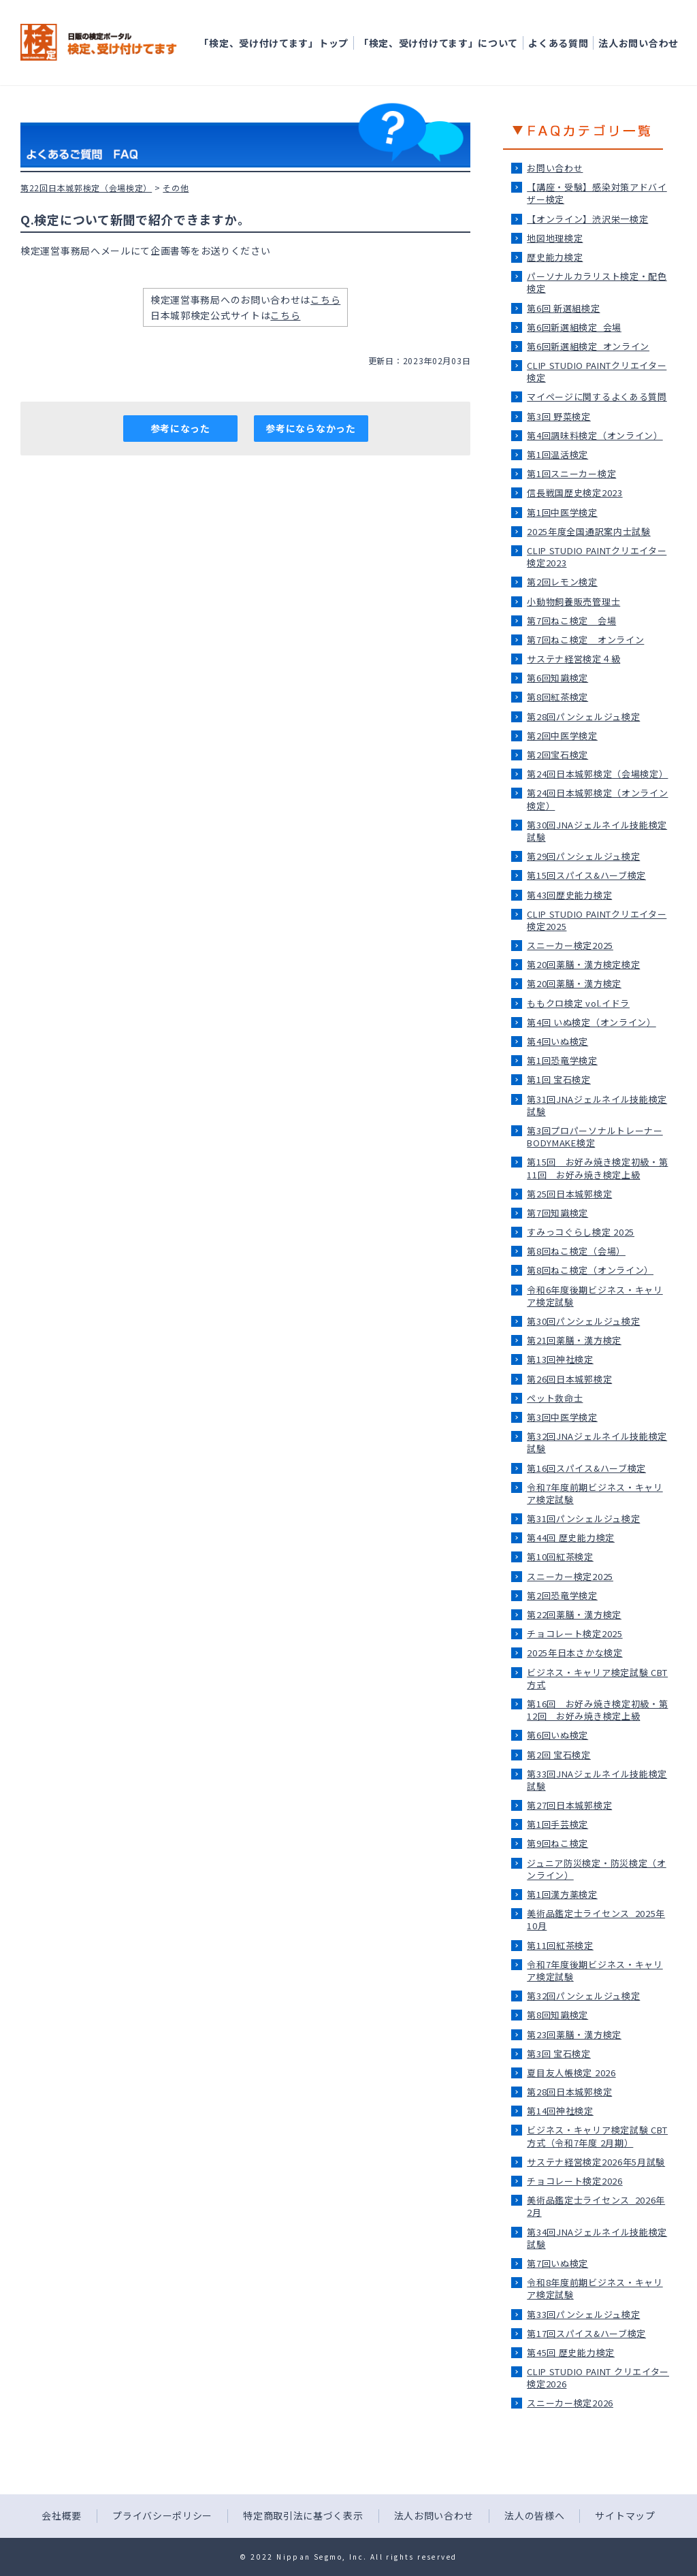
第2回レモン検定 (562, 581)
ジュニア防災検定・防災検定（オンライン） (596, 1869)
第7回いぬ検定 (557, 2263)
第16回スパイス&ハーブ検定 (586, 1468)
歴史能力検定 (555, 257)
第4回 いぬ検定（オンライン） (591, 1022)
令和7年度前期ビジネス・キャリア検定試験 (595, 1493)
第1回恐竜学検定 (562, 1060)
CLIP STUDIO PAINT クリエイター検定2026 (598, 2377)
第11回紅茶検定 (560, 1945)
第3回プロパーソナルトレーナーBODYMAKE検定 (595, 1136)
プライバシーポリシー (162, 2515)
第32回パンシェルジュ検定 (583, 1995)
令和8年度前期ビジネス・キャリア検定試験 (595, 2288)
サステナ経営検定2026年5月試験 (596, 2161)
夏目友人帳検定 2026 (571, 2072)
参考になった (180, 428)
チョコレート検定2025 (574, 1633)
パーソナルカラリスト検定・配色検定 (597, 282)
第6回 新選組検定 (563, 308)
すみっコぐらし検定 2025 (580, 1231)
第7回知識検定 (557, 1212)
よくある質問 (558, 43)
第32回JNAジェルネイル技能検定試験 (597, 1442)
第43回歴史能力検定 (569, 894)
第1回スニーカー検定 (571, 473)
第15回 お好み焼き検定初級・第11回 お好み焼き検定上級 (597, 1167)
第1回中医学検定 (562, 512)
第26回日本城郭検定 (569, 1378)
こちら (325, 299)
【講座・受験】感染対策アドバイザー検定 (597, 193)
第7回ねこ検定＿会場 (571, 620)
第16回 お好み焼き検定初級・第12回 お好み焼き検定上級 (597, 1709)
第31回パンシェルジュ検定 (583, 1518)
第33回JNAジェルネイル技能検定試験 (597, 1779)
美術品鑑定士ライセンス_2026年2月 (596, 2206)
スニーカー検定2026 (570, 2402)
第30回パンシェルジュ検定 (583, 1321)
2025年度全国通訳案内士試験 (589, 531)
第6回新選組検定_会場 (574, 327)
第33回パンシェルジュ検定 (583, 2314)
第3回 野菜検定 (559, 416)
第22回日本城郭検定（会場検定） (86, 187)
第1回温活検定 (557, 454)
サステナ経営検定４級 (573, 658)
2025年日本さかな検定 (574, 1652)
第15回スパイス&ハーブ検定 (586, 875)
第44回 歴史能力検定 (571, 1537)
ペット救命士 (555, 1397)
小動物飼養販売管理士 (573, 601)
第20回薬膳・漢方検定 (574, 983)
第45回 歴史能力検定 (571, 2352)
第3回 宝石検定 (559, 2053)
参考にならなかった (310, 428)
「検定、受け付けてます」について (438, 43)
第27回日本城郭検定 (569, 1805)
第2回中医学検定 (562, 735)
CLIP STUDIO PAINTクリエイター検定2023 (596, 556)
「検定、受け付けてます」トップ (273, 43)
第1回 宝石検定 (559, 1079)
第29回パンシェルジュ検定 (583, 856)
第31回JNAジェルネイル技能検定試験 (597, 1105)
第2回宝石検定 (557, 754)
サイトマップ (625, 2515)
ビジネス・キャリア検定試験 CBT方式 (597, 1678)
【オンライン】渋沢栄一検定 (587, 218)
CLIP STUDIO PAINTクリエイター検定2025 (596, 920)
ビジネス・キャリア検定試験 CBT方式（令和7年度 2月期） (597, 2135)
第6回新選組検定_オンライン (588, 346)
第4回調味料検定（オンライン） (595, 435)
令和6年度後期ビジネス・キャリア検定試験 (595, 1295)
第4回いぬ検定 (557, 1041)
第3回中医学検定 (562, 1417)
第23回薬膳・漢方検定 (574, 2034)
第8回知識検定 (557, 2014)
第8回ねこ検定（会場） (576, 1250)
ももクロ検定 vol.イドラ (578, 1003)
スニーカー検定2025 (570, 945)
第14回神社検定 (560, 2110)
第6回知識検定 (557, 677)
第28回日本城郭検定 (569, 2091)
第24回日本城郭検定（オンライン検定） (597, 798)
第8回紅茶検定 (557, 696)
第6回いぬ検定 (557, 1734)
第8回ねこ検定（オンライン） (590, 1269)
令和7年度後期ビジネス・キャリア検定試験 (595, 1970)
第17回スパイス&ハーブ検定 (586, 2333)
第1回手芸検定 (557, 1824)
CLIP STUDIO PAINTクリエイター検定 (596, 371)
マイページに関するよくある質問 (597, 396)
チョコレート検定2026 (574, 2180)
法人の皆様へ (534, 2515)
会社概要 (62, 2515)
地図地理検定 (555, 237)
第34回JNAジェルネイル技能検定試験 (597, 2238)
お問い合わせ (555, 167)
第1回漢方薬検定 (562, 1894)
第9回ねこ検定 (557, 1843)
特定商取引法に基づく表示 (303, 2515)
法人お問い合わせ (638, 43)
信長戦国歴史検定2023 (574, 492)
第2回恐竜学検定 (562, 1595)
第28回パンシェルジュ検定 (583, 716)
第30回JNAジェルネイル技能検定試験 (597, 830)
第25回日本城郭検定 (569, 1193)
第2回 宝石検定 (559, 1754)
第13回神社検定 (560, 1359)
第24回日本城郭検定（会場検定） (597, 773)
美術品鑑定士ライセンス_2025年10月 (596, 1919)
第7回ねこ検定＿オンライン (585, 639)
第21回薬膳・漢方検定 (574, 1340)
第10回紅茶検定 (560, 1556)
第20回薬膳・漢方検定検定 (583, 964)
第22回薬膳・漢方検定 (574, 1614)
